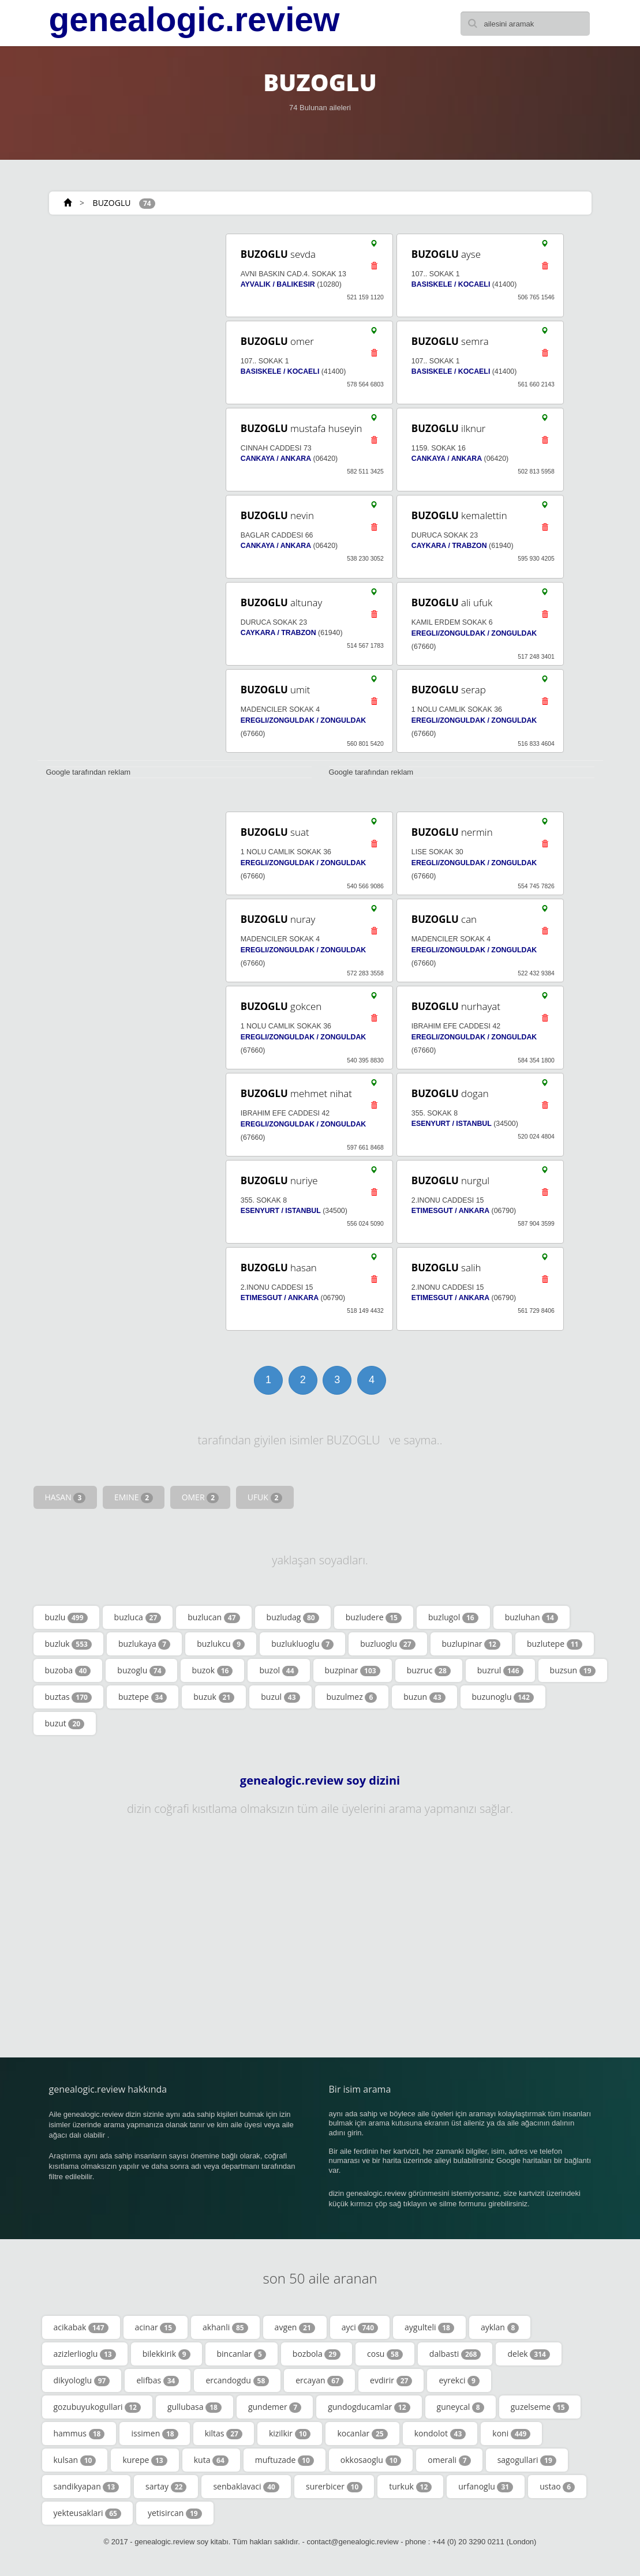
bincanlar (241, 2354)
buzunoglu (503, 1697)
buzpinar (352, 1670)
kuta (211, 2460)
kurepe (144, 2460)
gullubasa (194, 2407)
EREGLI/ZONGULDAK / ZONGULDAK (474, 633)
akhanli (225, 2327)
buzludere (374, 1617)
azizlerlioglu (85, 2354)
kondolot (440, 2433)
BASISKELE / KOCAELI (450, 284)
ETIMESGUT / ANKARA (450, 1211)
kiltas (223, 2433)
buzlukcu (221, 1644)
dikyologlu (82, 2380)
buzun (424, 1697)
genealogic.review (194, 19)
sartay (165, 2486)
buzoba (68, 1670)
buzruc (429, 1670)
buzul (280, 1697)
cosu (385, 2354)
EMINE (133, 1497)
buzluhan (531, 1617)
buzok (212, 1670)
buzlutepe (554, 1644)
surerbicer (334, 2486)
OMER (200, 1497)
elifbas (157, 2380)
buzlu (66, 1617)
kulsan (75, 2460)
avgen (295, 2327)
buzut (65, 1723)
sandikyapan (86, 2486)
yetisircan (175, 2513)
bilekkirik (166, 2354)
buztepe (142, 1697)
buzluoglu (387, 1644)
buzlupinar (471, 1644)
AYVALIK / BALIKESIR (278, 284)
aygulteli (429, 2327)
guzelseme (540, 2407)
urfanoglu (485, 2486)
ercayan (319, 2380)
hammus (79, 2433)
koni (511, 2433)
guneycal (460, 2407)
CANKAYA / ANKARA (276, 459)
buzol (278, 1670)
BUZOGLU (112, 202)
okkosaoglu (371, 2460)
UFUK (265, 1497)
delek (528, 2354)
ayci (360, 2327)
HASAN (65, 1497)
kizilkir (290, 2433)
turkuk (410, 2486)
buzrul (500, 1670)
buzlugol (453, 1617)
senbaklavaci (246, 2486)
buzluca (138, 1617)
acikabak (81, 2327)
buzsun (573, 1670)
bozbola (316, 2354)
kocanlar (362, 2433)
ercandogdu (237, 2380)
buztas (68, 1697)
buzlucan (213, 1617)
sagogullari (526, 2460)
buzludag (293, 1617)
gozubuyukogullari (97, 2407)
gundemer (274, 2407)
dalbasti (455, 2354)
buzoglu (141, 1670)
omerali (449, 2460)
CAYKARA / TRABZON (449, 546)
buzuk (213, 1697)
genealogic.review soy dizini (320, 1780)
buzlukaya (144, 1644)
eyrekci (459, 2380)
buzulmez (352, 1697)
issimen (154, 2433)
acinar (155, 2327)
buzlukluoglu (302, 1644)
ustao (557, 2486)
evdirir (391, 2380)
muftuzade (284, 2460)
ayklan (500, 2327)
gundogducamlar (369, 2407)
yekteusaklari (87, 2513)
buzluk (68, 1644)
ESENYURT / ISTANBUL (451, 1124)
